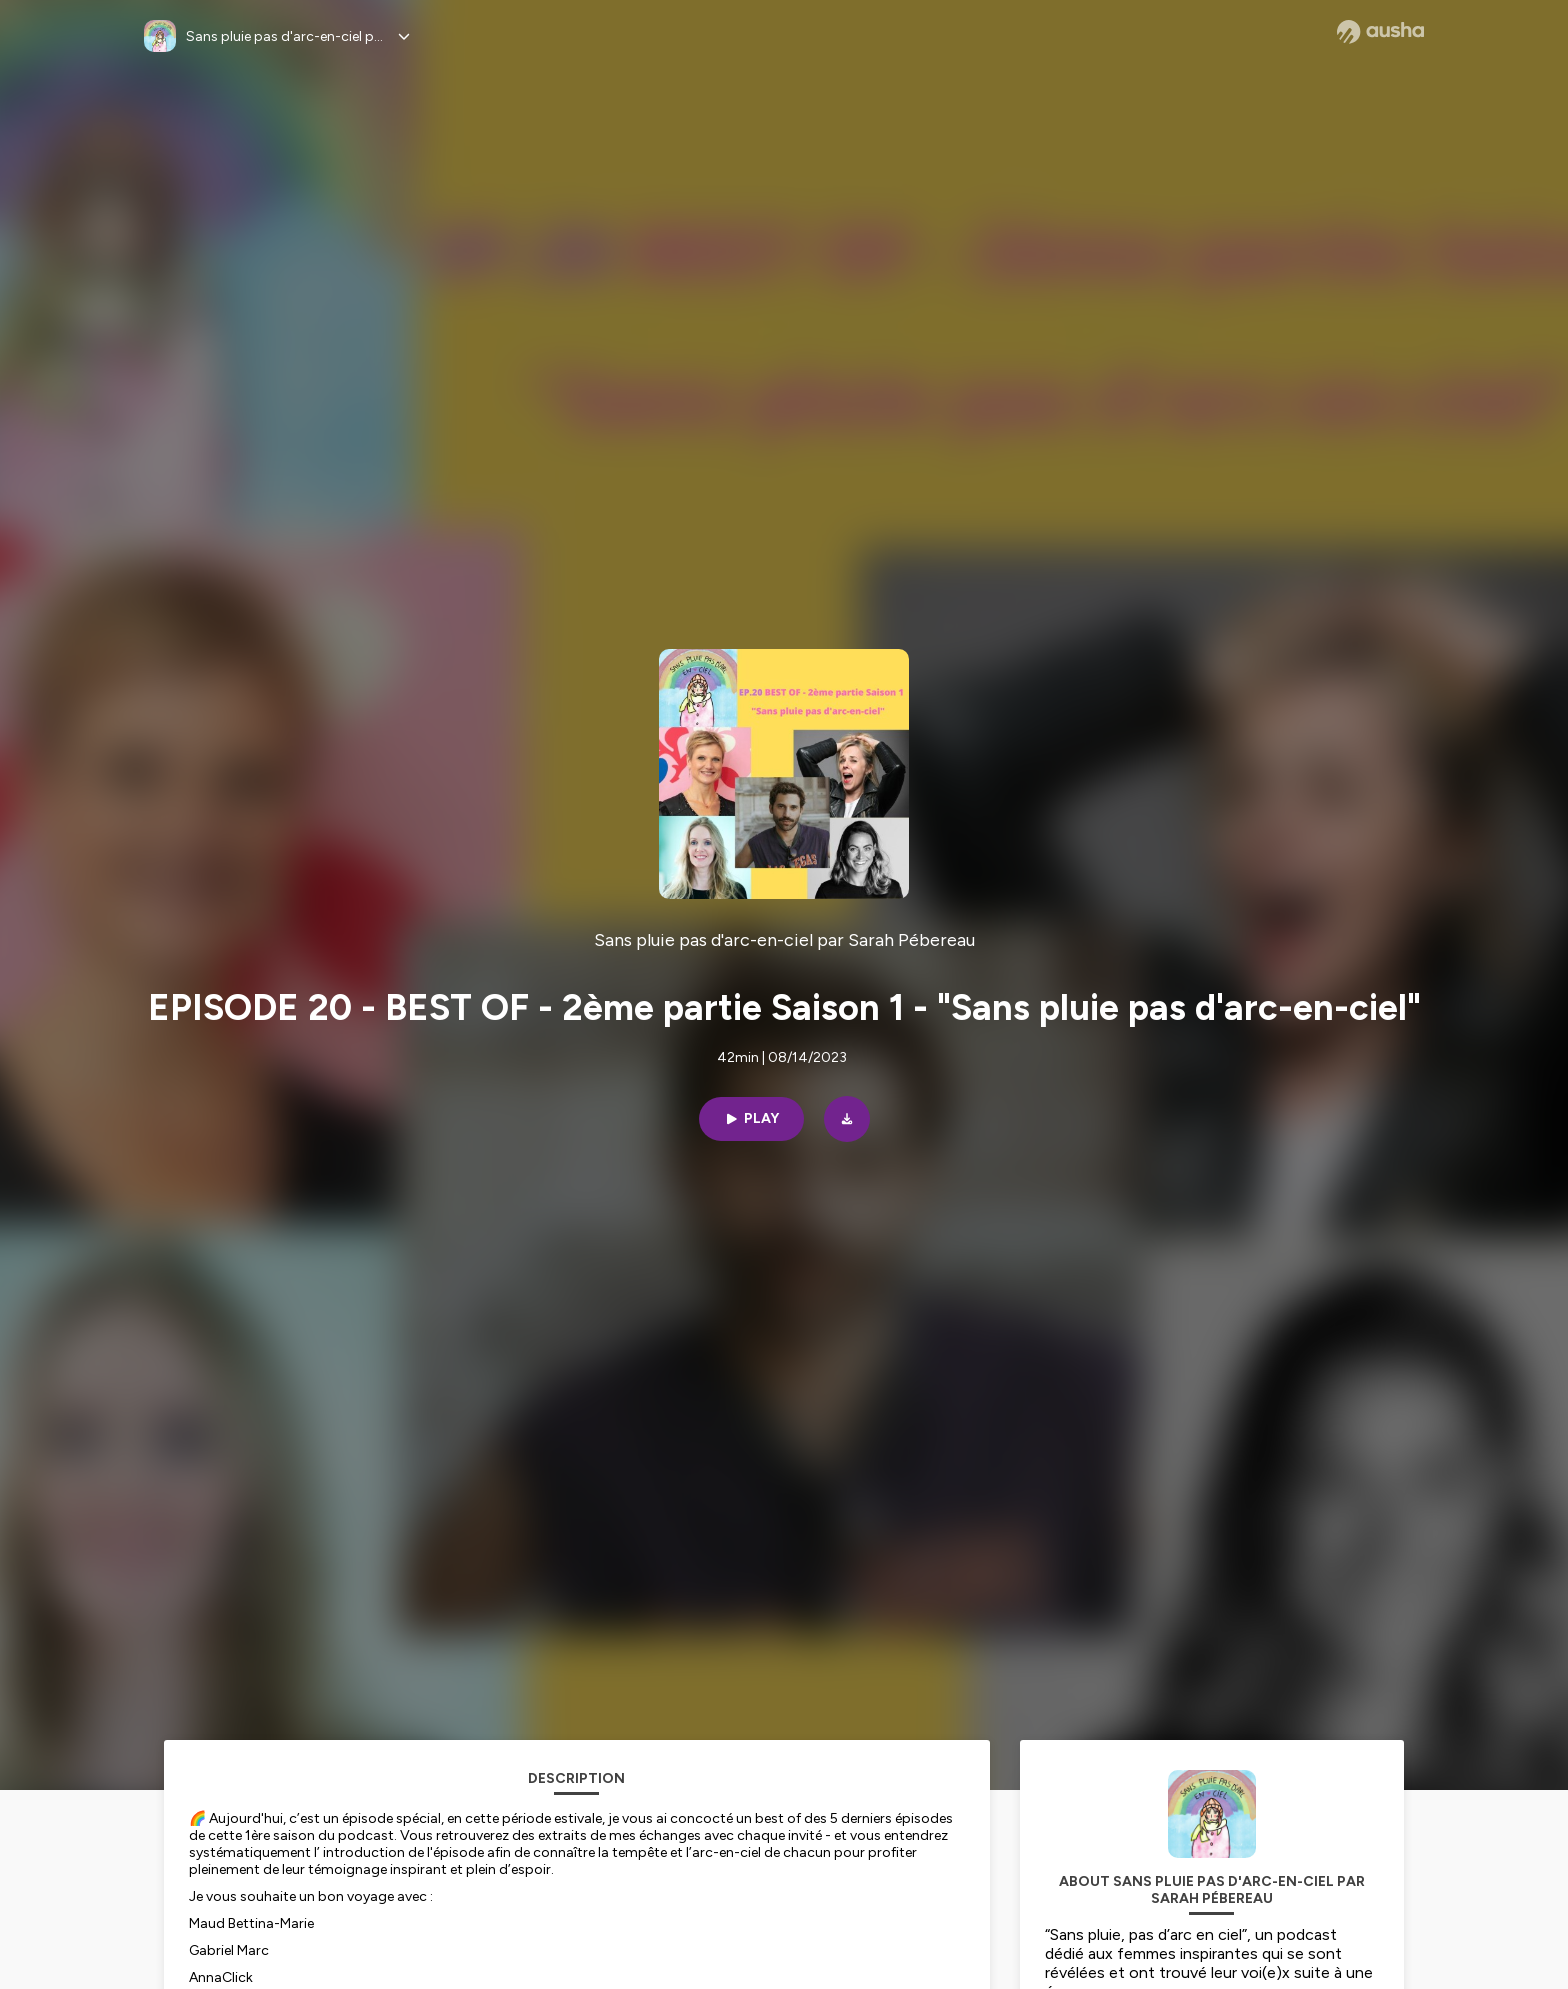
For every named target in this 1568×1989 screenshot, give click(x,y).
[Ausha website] (1380, 32)
